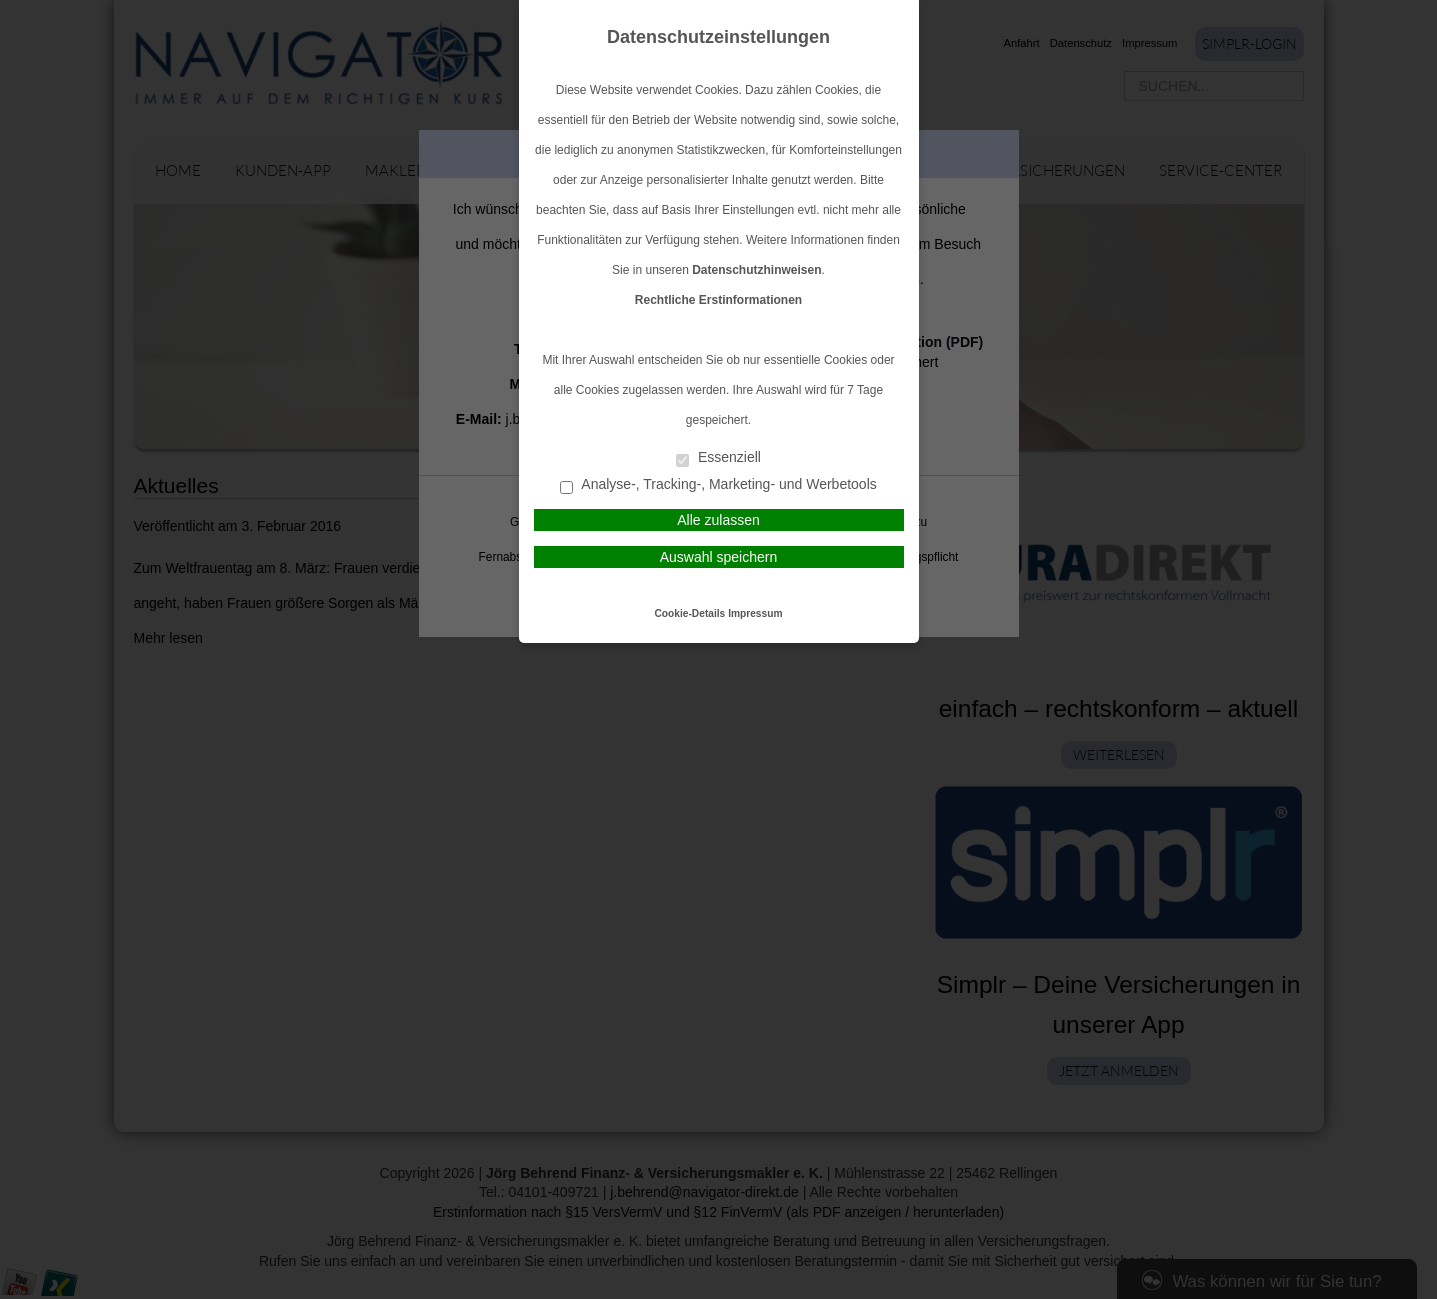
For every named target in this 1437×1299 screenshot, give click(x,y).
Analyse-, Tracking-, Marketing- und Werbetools (718, 485)
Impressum (755, 613)
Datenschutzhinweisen (756, 270)
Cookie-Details (690, 613)
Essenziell (718, 458)
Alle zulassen (718, 520)
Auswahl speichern (719, 557)
